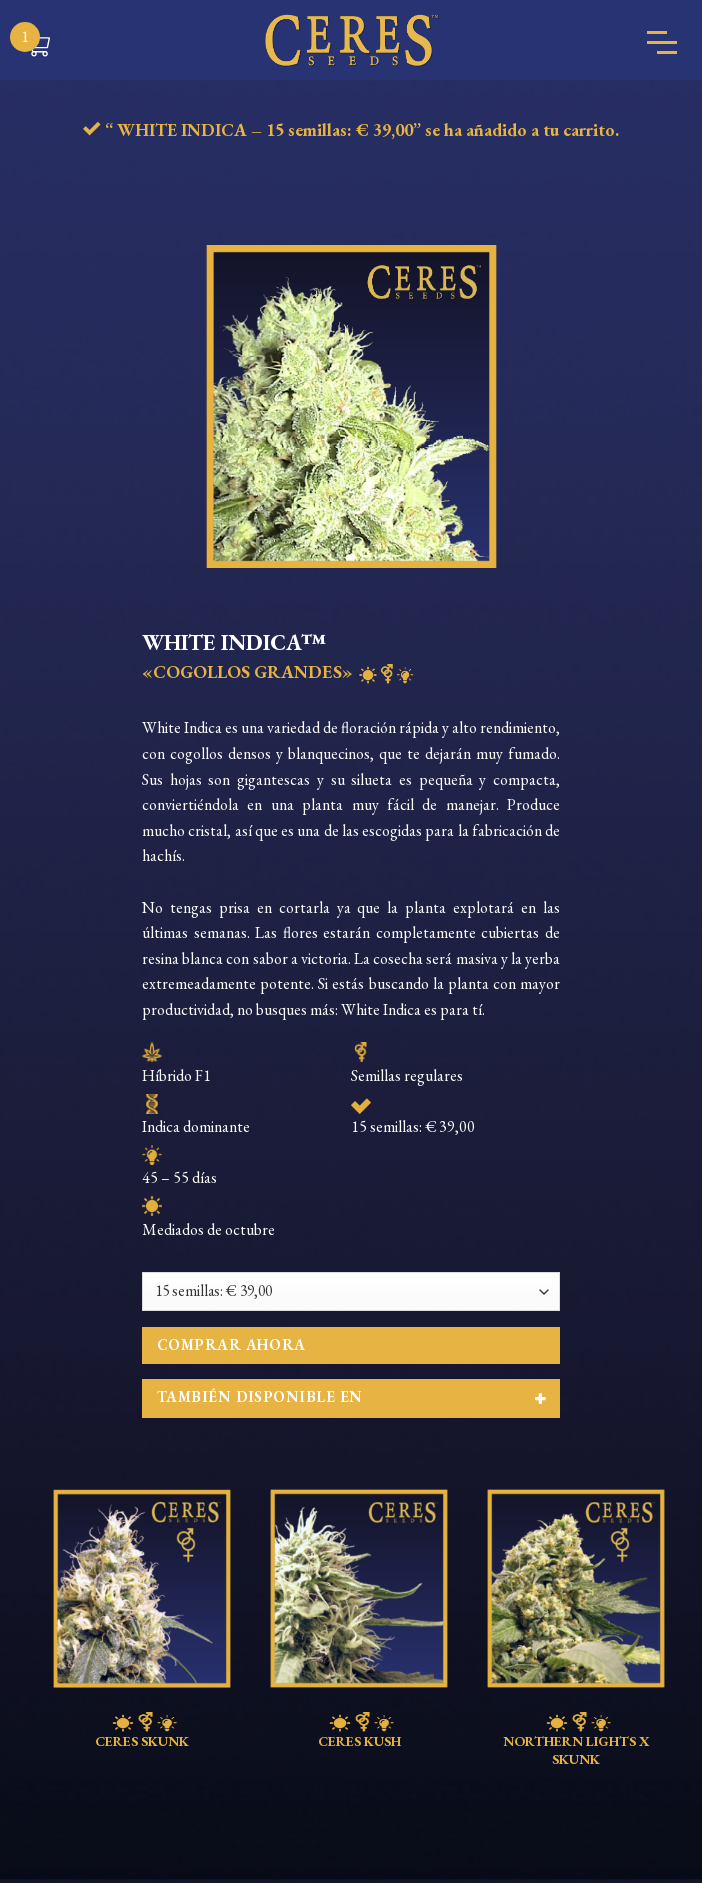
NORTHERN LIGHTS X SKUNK (576, 1740)
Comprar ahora (231, 1344)
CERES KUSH (359, 1731)
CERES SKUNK (142, 1731)
